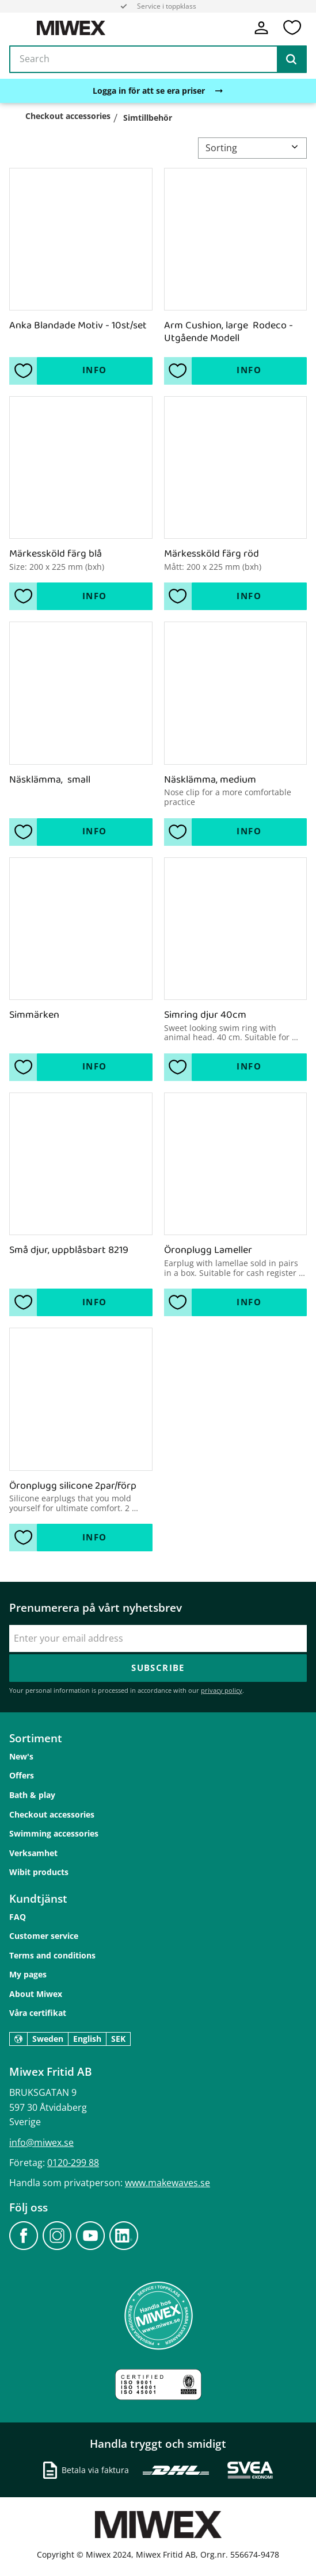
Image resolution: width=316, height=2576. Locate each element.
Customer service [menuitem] (43, 1935)
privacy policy (221, 1690)
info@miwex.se (41, 2142)
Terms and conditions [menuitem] (52, 1955)
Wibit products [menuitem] (38, 1871)
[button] (292, 28)
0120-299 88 (73, 2162)
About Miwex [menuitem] (35, 1993)
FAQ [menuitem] (17, 1916)
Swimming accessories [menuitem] (53, 1833)
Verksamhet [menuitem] (33, 1852)
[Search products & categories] (158, 59)
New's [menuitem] (21, 1756)
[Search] (291, 59)
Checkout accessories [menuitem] (51, 1814)
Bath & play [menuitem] (32, 1794)
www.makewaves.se (167, 2182)
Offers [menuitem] (21, 1775)
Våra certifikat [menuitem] (37, 2012)
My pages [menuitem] (28, 1974)
